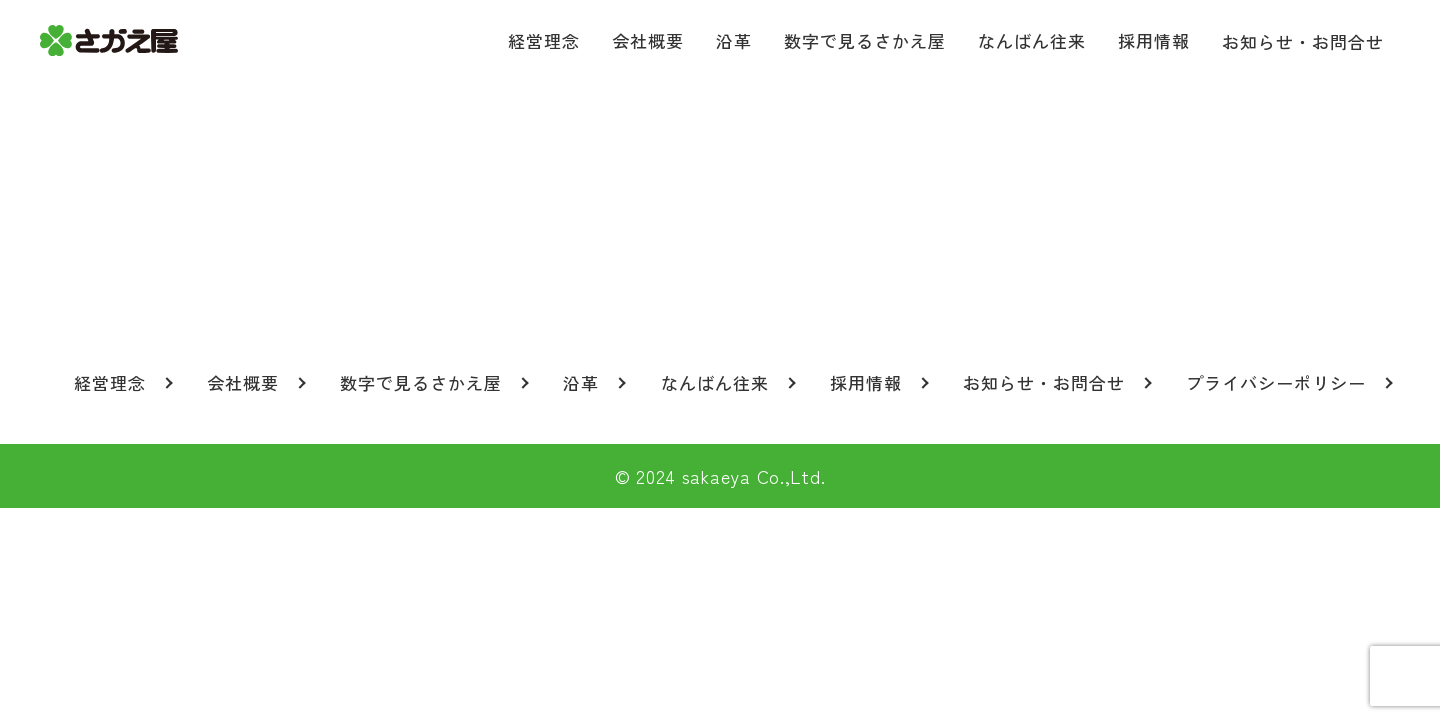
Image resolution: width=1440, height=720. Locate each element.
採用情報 (1154, 40)
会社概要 (648, 40)
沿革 (734, 40)
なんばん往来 (1032, 40)
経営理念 (544, 40)
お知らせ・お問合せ (1303, 41)
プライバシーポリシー (1276, 382)
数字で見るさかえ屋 (865, 40)
